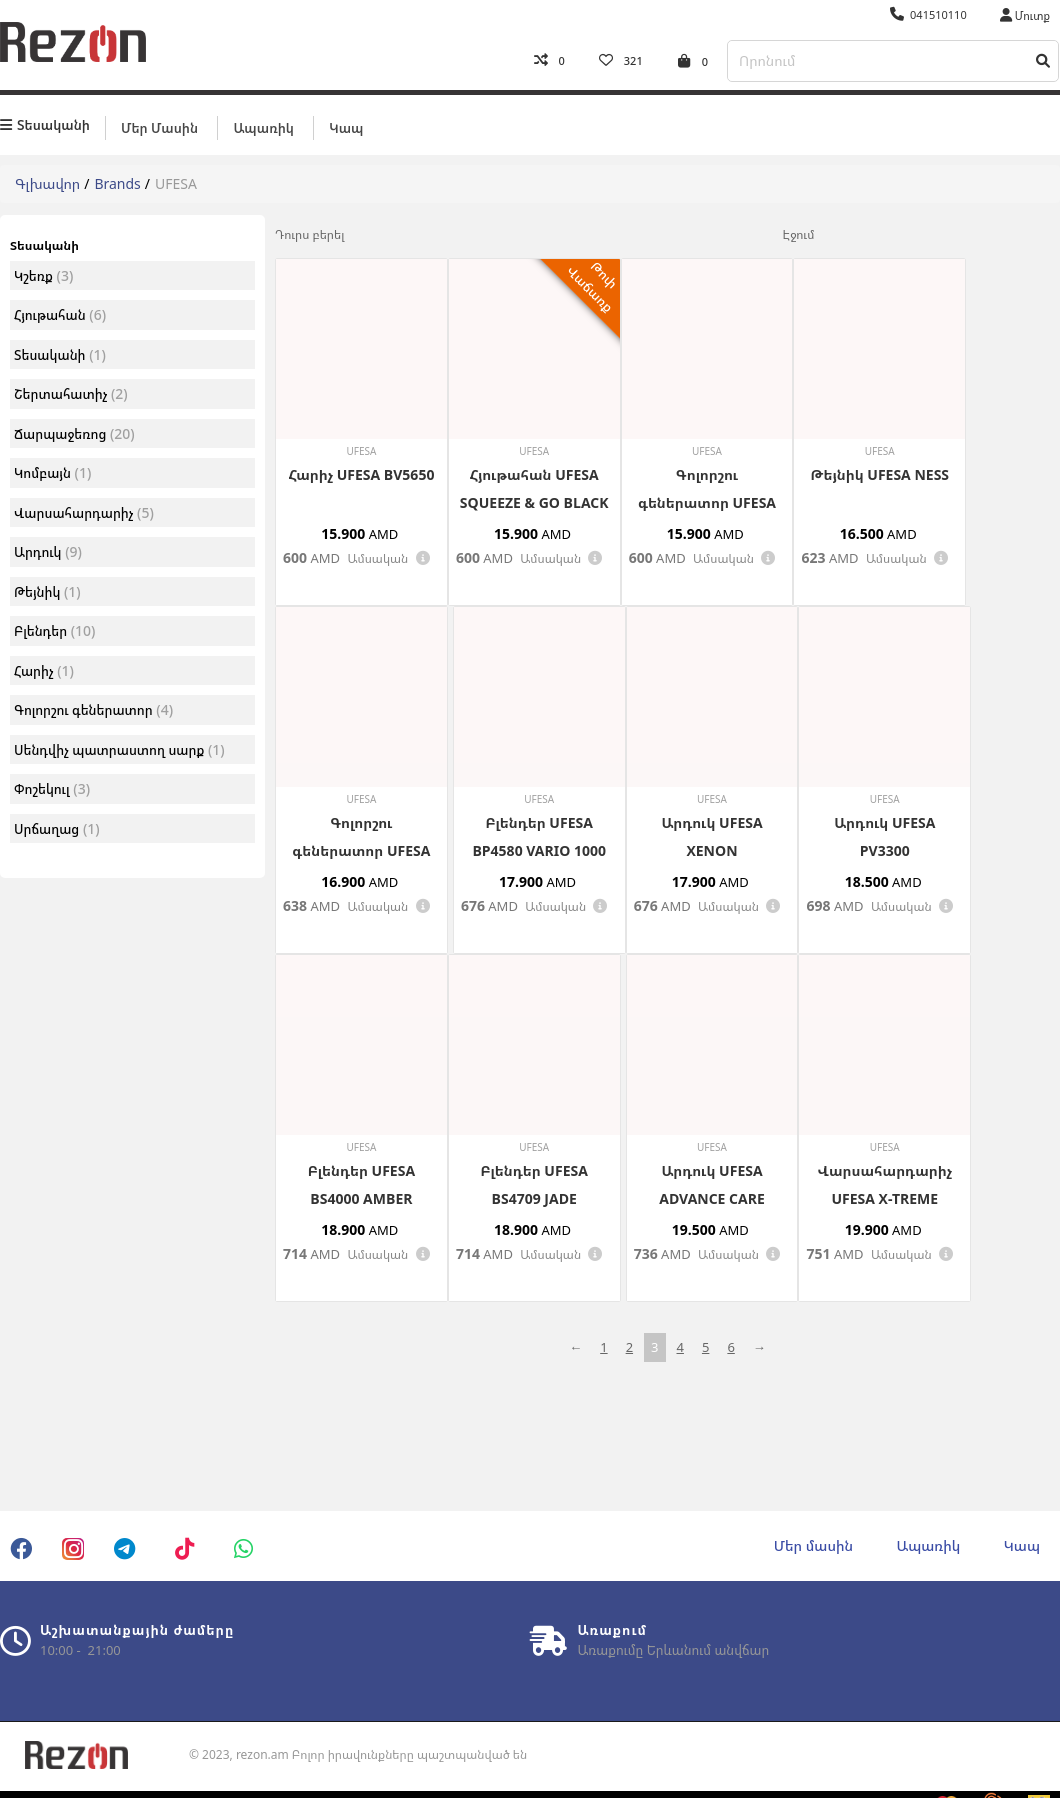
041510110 (928, 14)
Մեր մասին (159, 127)
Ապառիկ (263, 127)
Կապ (346, 127)
